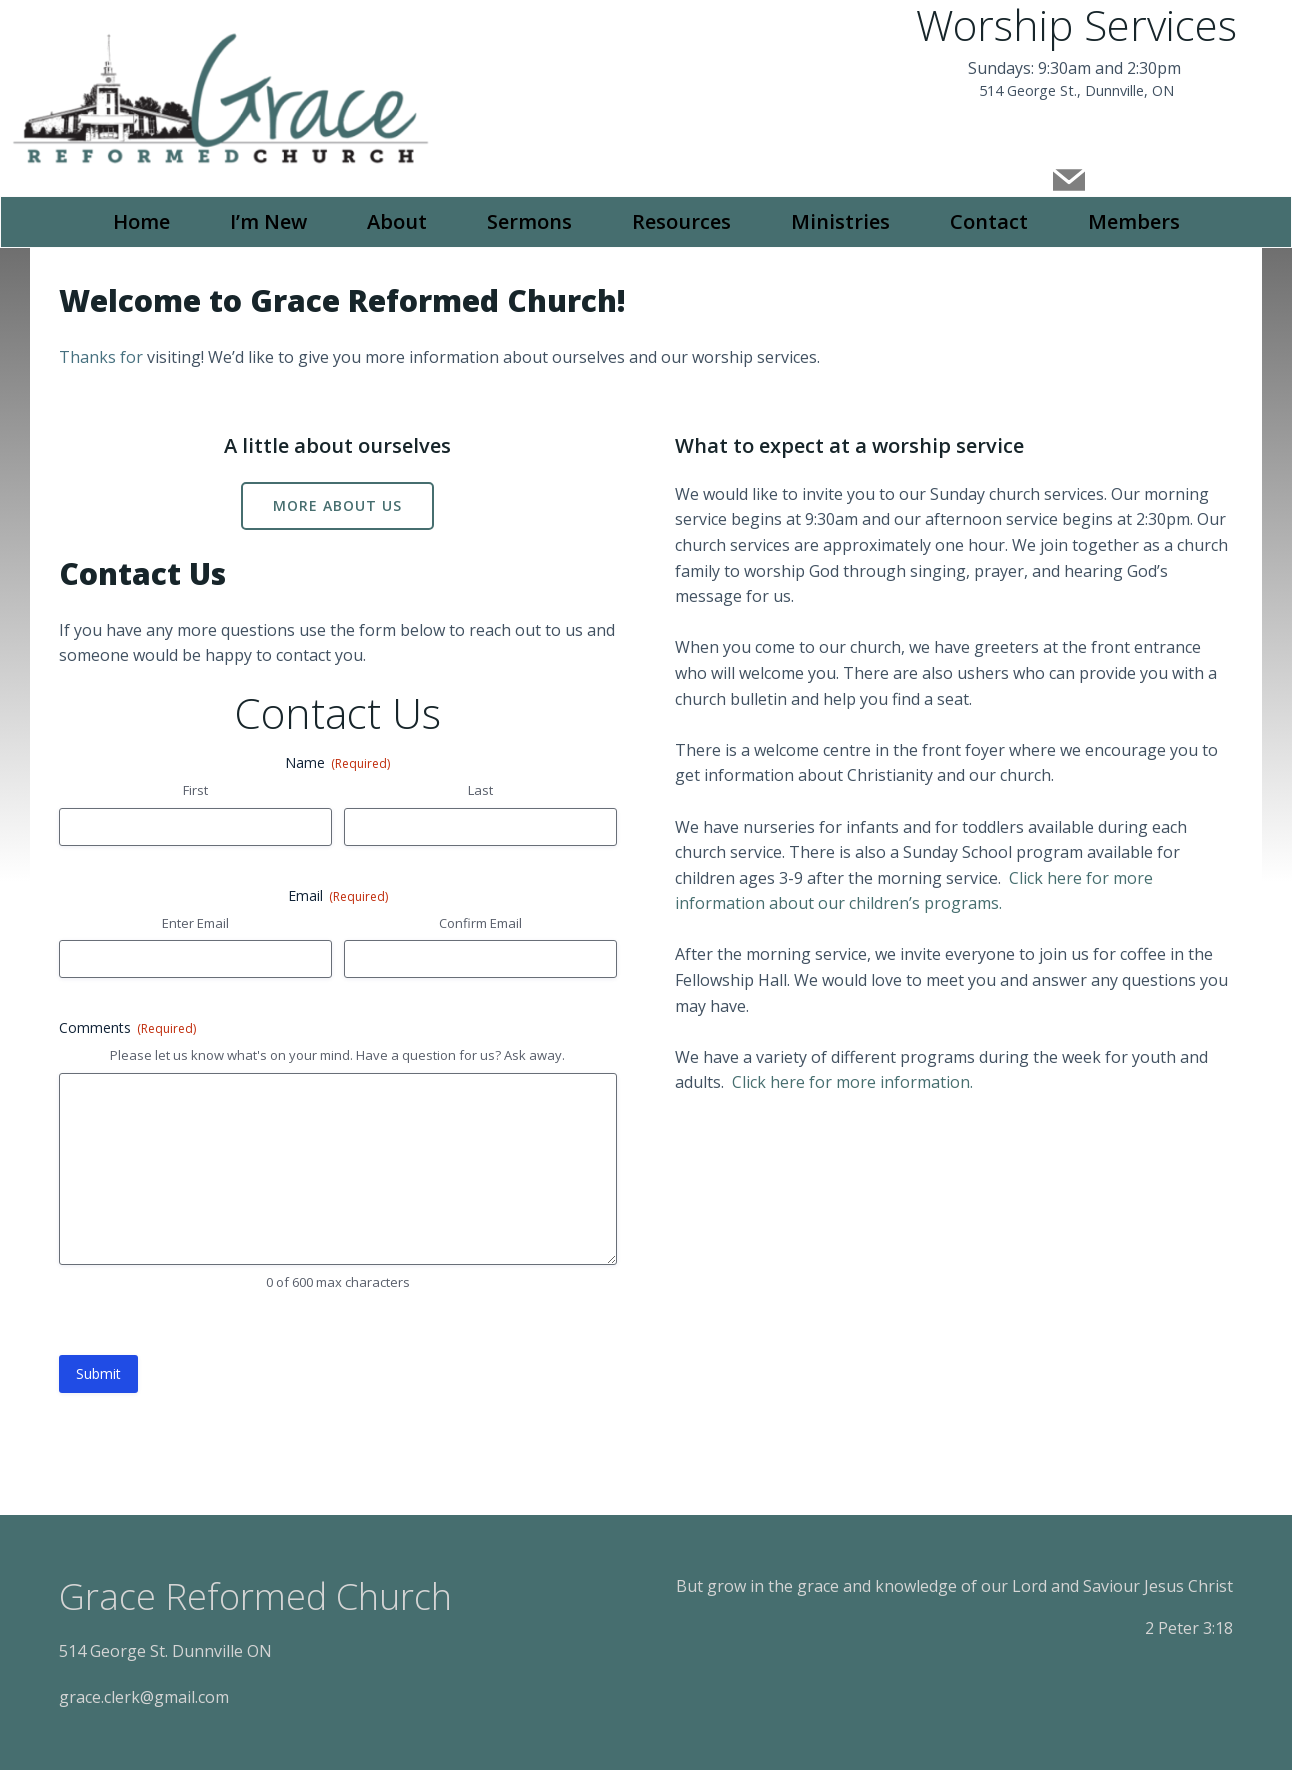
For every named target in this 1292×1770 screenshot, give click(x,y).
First (196, 789)
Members (1134, 219)
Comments (128, 1026)
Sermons (529, 219)
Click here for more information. (853, 1081)
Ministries (840, 219)
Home (141, 219)
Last (480, 789)
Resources (681, 219)
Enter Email (196, 922)
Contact (989, 219)
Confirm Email (480, 922)
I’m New (268, 219)
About (397, 219)
